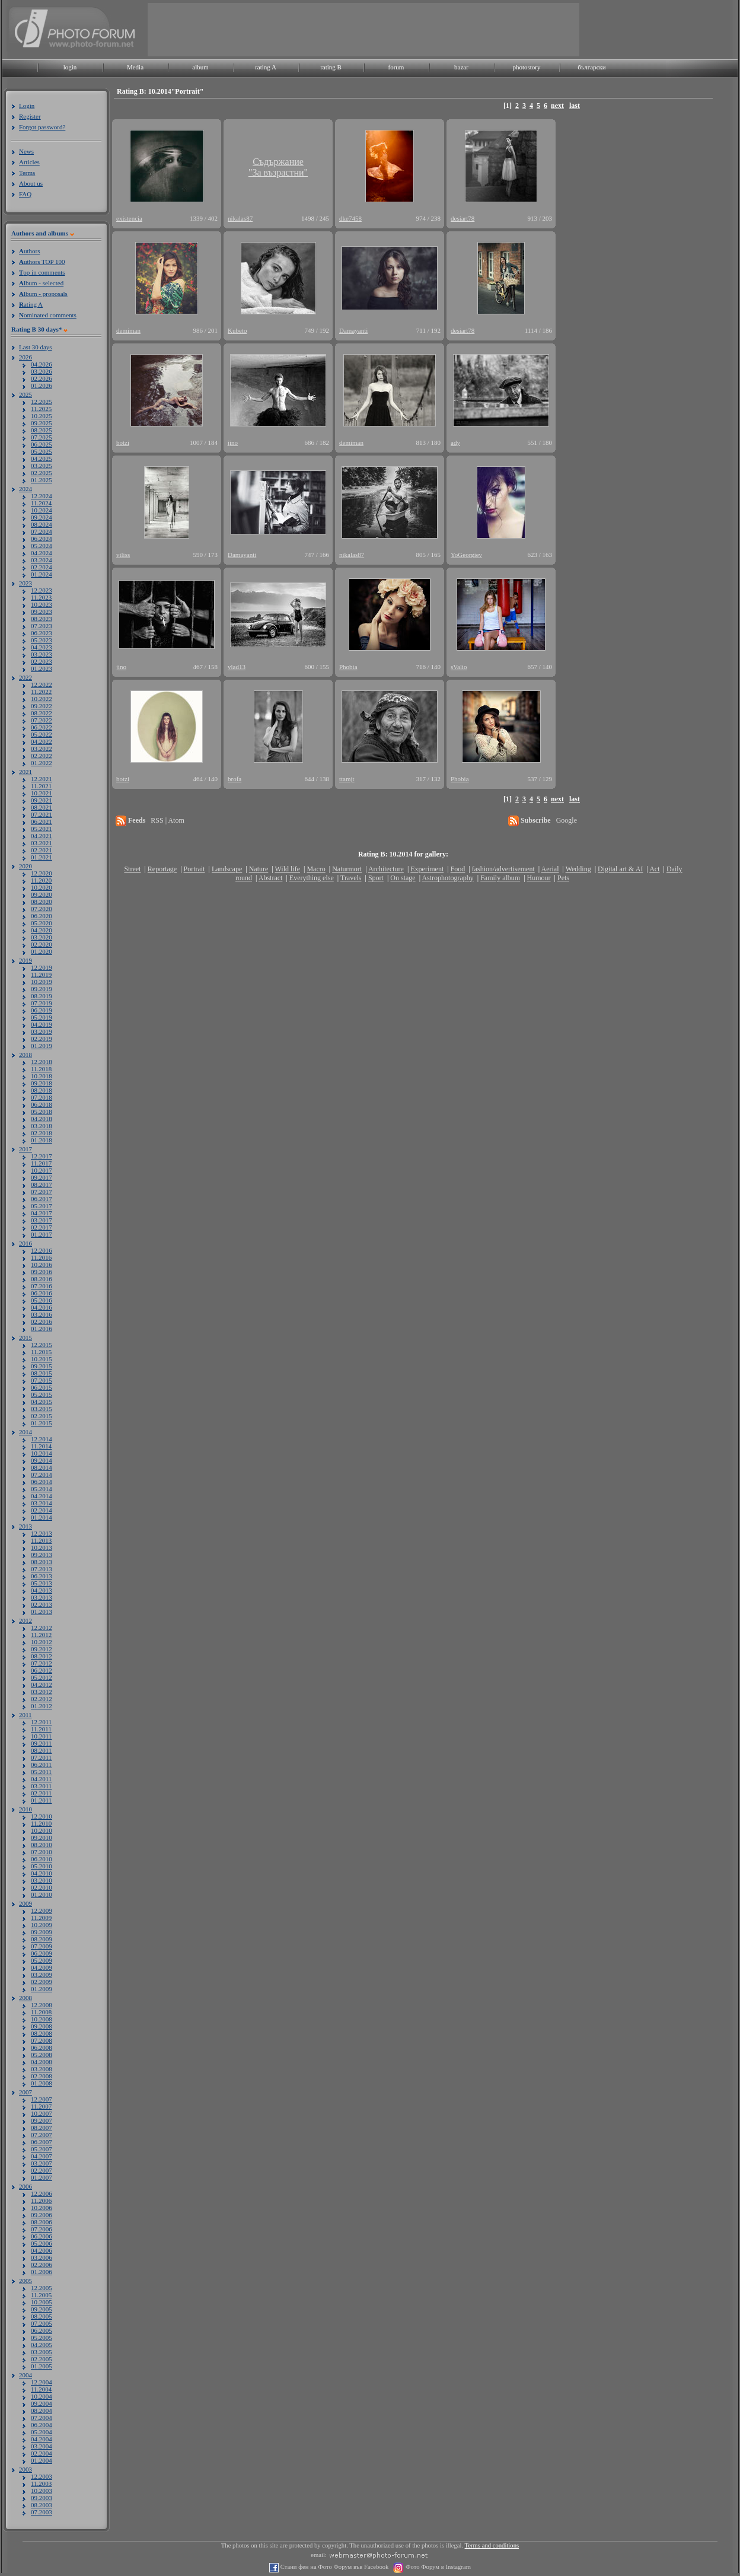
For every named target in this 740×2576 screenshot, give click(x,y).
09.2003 (41, 2497)
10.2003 (41, 2490)
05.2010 (41, 1866)
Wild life (288, 869)
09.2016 (41, 1271)
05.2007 (41, 2148)
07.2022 (41, 720)
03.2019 (41, 1031)
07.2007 (41, 2134)
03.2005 (41, 2351)
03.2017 (41, 1220)
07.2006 (41, 2229)
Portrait (194, 869)
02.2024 (41, 567)
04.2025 (41, 458)
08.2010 (41, 1844)
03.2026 (41, 371)
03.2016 (41, 1314)
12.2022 (41, 684)
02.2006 (41, 2264)
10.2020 (41, 887)
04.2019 (41, 1024)
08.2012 (41, 1656)
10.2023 (41, 604)
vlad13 (236, 666)
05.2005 (41, 2337)
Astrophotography (447, 878)
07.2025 (41, 437)
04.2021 (41, 835)
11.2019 (41, 974)
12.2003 (41, 2476)
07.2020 (41, 908)
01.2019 (41, 1045)
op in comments (42, 272)
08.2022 (41, 713)
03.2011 (41, 1785)
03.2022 (41, 748)
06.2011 (41, 1764)
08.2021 (41, 807)
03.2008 (41, 2068)
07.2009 (41, 1946)
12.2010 (41, 1816)
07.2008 (41, 2040)
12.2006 (41, 2193)
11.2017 (41, 1163)
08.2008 (41, 2033)
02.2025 (41, 472)
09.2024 (41, 517)
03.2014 (41, 1503)
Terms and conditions (492, 2545)
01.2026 (41, 385)
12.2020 (41, 873)
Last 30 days (35, 347)
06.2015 (41, 1387)
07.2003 (41, 2511)
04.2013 (41, 1590)
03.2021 (41, 842)
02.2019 (41, 1038)
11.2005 (41, 2294)
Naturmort (347, 869)
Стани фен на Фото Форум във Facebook (333, 2567)
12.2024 (41, 495)
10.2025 (41, 415)
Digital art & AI (620, 869)
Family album (500, 878)
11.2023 (41, 597)
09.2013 (41, 1554)
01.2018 (41, 1140)
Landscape (227, 869)
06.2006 (41, 2236)
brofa (234, 778)
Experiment (427, 869)
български (592, 67)
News (26, 151)
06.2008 (41, 2047)
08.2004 (41, 2410)
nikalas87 (240, 218)
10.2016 (41, 1264)
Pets (563, 878)
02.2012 (41, 1698)
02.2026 (41, 378)
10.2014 (41, 1453)
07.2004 (41, 2417)
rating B (331, 67)
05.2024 (41, 545)
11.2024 (41, 503)
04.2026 (41, 364)
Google (566, 820)
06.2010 (41, 1858)
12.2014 (41, 1439)
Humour (539, 878)
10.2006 (41, 2207)
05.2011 (41, 1771)
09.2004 (41, 2403)
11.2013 (41, 1540)
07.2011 (41, 1757)
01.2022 (41, 762)
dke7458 (350, 218)
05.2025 (41, 451)
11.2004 (41, 2389)
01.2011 (41, 1800)
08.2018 (41, 1090)
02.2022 (41, 755)
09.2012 (41, 1648)
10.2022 (41, 698)
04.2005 (41, 2344)
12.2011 (41, 1721)
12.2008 (41, 2004)
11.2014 (41, 1446)
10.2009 (41, 1924)
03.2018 (41, 1125)
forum (396, 67)
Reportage (162, 869)
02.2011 (41, 1793)
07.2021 (41, 814)
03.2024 (41, 559)
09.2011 (41, 1743)
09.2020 (41, 894)
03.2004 (41, 2446)
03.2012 (41, 1691)
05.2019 (41, 1017)
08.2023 (41, 618)
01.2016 (41, 1328)
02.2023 (41, 661)
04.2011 (41, 1778)
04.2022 (41, 741)
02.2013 (41, 1604)
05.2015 (41, 1394)
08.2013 (41, 1561)
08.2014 (41, 1467)
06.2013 (41, 1576)
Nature (259, 869)
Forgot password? (42, 126)
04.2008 (41, 2061)
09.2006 (41, 2214)
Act (654, 869)
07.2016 (41, 1285)
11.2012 (41, 1634)
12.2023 (41, 590)
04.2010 (41, 1873)
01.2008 (41, 2083)
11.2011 (41, 1729)
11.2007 (41, 2106)
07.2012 (41, 1663)
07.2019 (41, 1003)
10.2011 (41, 1736)
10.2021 (41, 793)
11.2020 (41, 880)
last (574, 105)
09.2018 (41, 1083)
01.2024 (41, 574)
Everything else (311, 878)
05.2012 (41, 1677)
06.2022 (41, 727)
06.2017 (41, 1198)
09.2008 (41, 2026)
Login (26, 105)
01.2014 (41, 1517)
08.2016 (41, 1278)
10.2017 (41, 1170)
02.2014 (41, 1510)
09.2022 (41, 705)
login (70, 67)
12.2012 (41, 1627)
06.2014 (41, 1481)
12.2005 (41, 2287)
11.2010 (41, 1823)
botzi (122, 442)
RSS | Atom (167, 820)
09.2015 (41, 1366)
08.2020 (41, 901)
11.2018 (41, 1068)
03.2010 (41, 1880)
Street (132, 869)
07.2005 (41, 2323)
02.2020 (41, 944)
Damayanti (353, 330)
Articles (29, 161)
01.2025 (41, 479)
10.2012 (41, 1641)
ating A (31, 304)
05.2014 (41, 1488)
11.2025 (41, 408)
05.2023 (41, 640)
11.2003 (41, 2483)
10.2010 (41, 1830)
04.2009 (41, 1967)
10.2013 (41, 1547)
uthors (29, 250)
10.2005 (41, 2302)
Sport (376, 878)
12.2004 (41, 2382)
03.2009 (41, 1974)
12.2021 (41, 778)
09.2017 (41, 1177)
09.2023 (41, 611)
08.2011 (41, 1750)
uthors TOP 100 (42, 261)
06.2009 (41, 1953)
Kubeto (237, 330)
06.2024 (41, 538)
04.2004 (41, 2439)
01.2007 (41, 2177)
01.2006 (41, 2271)
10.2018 (41, 1076)
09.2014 (41, 1460)
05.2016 (41, 1300)
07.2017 (41, 1191)
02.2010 (41, 1887)
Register (30, 116)
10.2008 (41, 2019)
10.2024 (41, 510)
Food (458, 869)
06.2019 (41, 1010)
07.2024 (41, 531)
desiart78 (462, 218)
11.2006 (41, 2200)
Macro (316, 869)
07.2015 (41, 1380)
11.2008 (41, 2011)
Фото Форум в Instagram (437, 2567)
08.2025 (41, 430)
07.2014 (41, 1474)
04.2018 (41, 1118)
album (200, 67)
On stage (402, 878)
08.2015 (41, 1373)
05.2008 (41, 2054)
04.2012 (41, 1684)
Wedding (578, 869)
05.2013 (41, 1583)
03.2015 (41, 1408)
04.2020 (41, 930)
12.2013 (41, 1533)
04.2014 (41, 1495)
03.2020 (41, 937)
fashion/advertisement (503, 869)
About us (31, 183)
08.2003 (41, 2504)
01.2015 (41, 1422)
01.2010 (41, 1894)
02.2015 (41, 1415)
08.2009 (41, 1939)
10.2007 (41, 2113)
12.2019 (41, 967)
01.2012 (41, 1705)
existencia (129, 218)
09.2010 (41, 1837)
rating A (265, 67)
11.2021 (41, 785)
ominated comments (47, 315)
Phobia (348, 666)
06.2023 (41, 632)
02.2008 (41, 2076)
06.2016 (41, 1293)
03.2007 (41, 2163)
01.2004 (41, 2460)
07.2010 (41, 1851)
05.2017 (41, 1205)
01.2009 (41, 1988)
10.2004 (41, 2396)
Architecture (386, 869)
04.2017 (41, 1213)
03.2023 (41, 654)
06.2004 (41, 2424)
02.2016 (41, 1321)
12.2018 (41, 1061)
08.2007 (41, 2127)
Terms (27, 172)
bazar (461, 67)
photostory (526, 67)
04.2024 (41, 552)
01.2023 (41, 668)
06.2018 (41, 1104)
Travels (351, 878)
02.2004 (41, 2453)
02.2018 (41, 1132)
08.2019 (41, 995)
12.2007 (41, 2099)
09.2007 (41, 2120)
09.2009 (41, 1931)
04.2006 (41, 2250)
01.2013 (41, 1611)
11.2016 (41, 1257)
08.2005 (41, 2316)
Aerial (550, 869)
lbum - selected (41, 282)
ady (455, 442)
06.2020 (41, 915)
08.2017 (41, 1184)
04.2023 (41, 647)
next (557, 105)
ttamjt (347, 778)
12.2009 (41, 1910)
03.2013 (41, 1597)
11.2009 (41, 1917)
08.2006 (41, 2221)
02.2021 (41, 850)
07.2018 (41, 1097)
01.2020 (41, 951)
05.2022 (41, 734)
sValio (459, 666)
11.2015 (41, 1351)
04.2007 (41, 2156)
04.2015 (41, 1401)
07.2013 (41, 1568)
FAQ (25, 194)
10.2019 (41, 981)
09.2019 (41, 988)
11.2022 (41, 691)
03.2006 (41, 2257)
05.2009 (41, 1960)
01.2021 (41, 857)
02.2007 (41, 2170)
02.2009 (41, 1981)
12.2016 (41, 1250)
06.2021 (41, 821)
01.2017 (41, 1234)
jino (233, 442)
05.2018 (41, 1111)
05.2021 (41, 828)
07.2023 (41, 625)
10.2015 (41, 1358)
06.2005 (41, 2330)
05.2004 (41, 2431)
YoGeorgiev (466, 554)
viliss (123, 554)
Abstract (271, 878)
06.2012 (41, 1670)
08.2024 (41, 524)
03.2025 (41, 465)
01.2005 (41, 2366)
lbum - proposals (43, 293)
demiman (128, 330)
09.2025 (41, 422)
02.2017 (41, 1227)
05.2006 (41, 2243)
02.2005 (41, 2358)
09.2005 (41, 2309)
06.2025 (41, 444)
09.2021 (41, 800)
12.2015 (41, 1344)
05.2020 (41, 922)
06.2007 (41, 2141)
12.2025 (41, 401)
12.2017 (41, 1156)
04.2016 (41, 1307)
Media (135, 67)
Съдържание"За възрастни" (278, 167)
